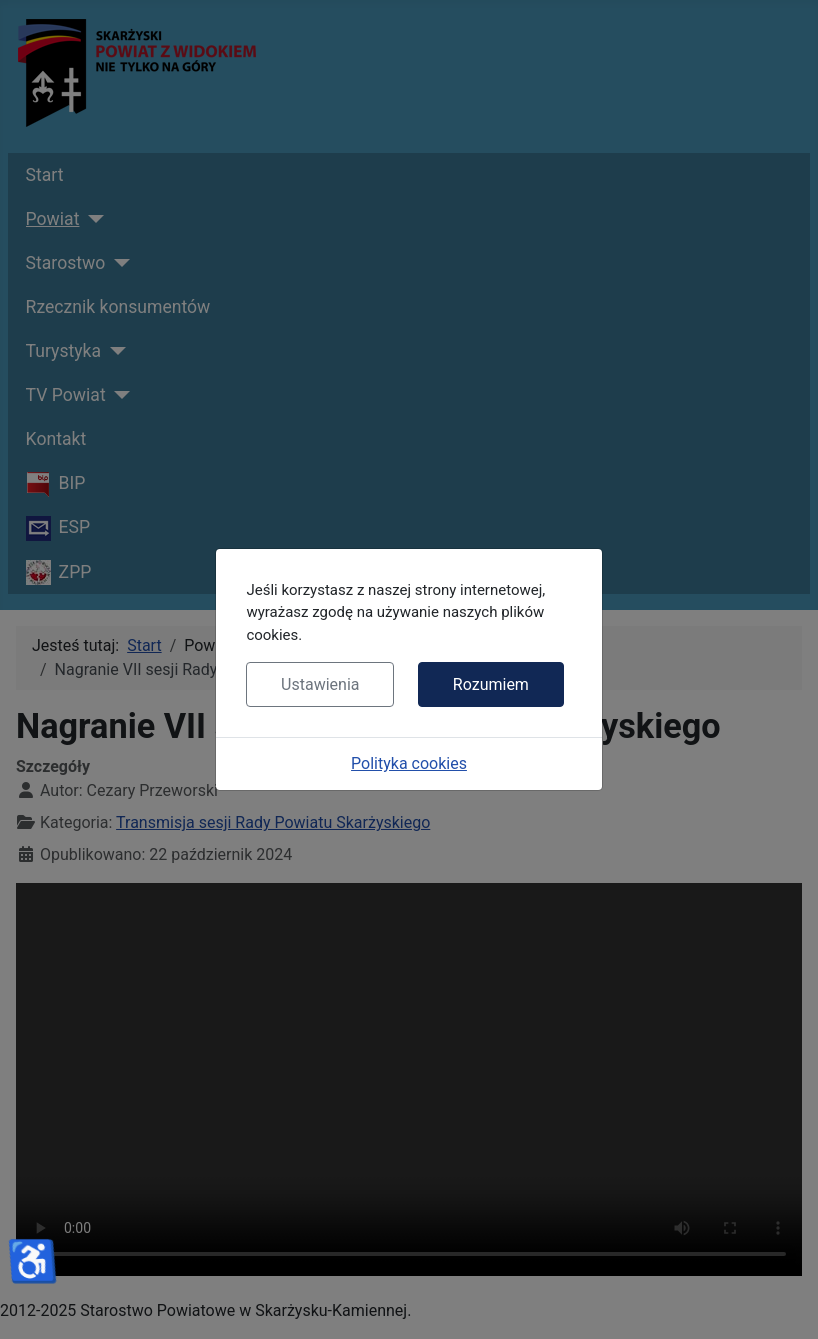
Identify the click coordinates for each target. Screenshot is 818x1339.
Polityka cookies (409, 763)
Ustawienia (320, 684)
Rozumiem (491, 684)
